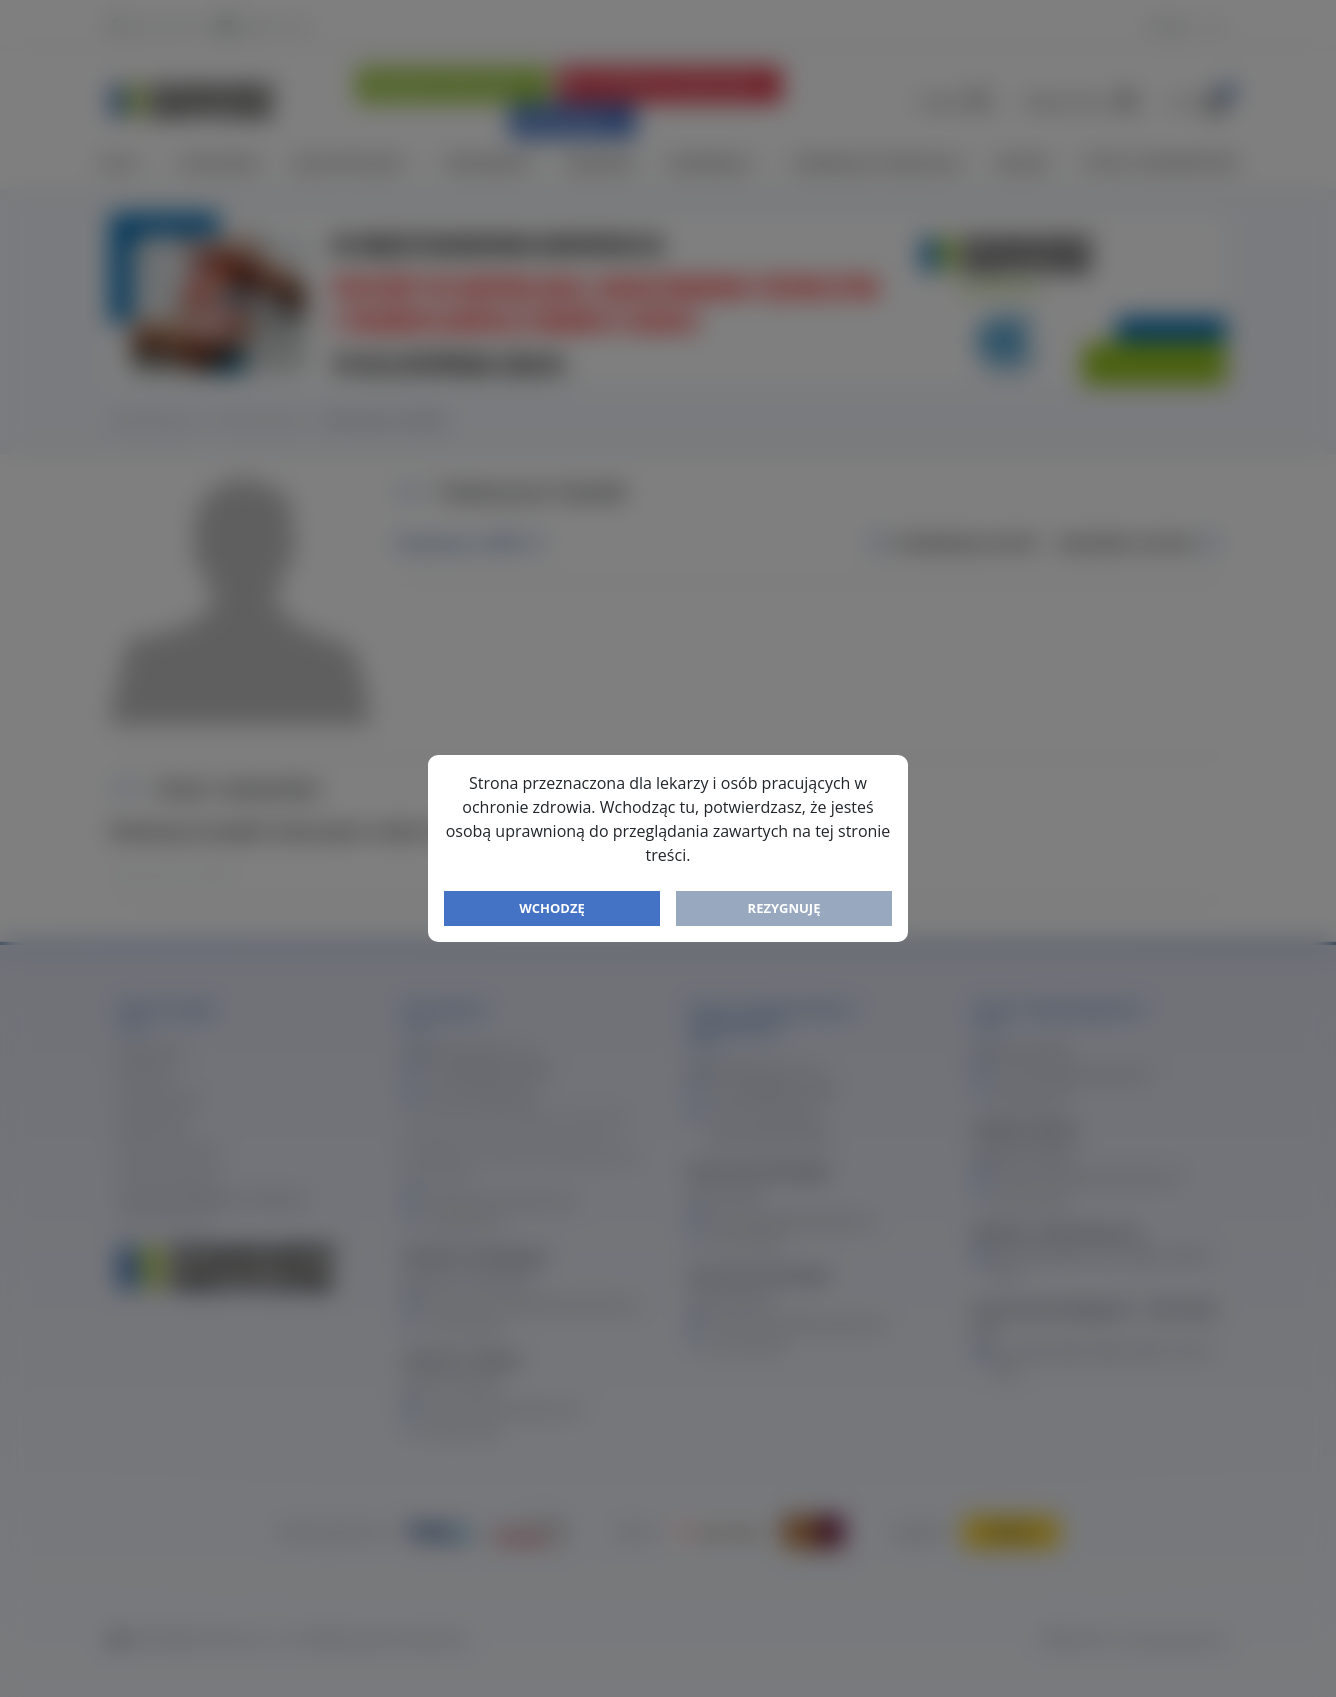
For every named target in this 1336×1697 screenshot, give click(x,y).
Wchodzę (552, 908)
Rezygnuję (784, 908)
